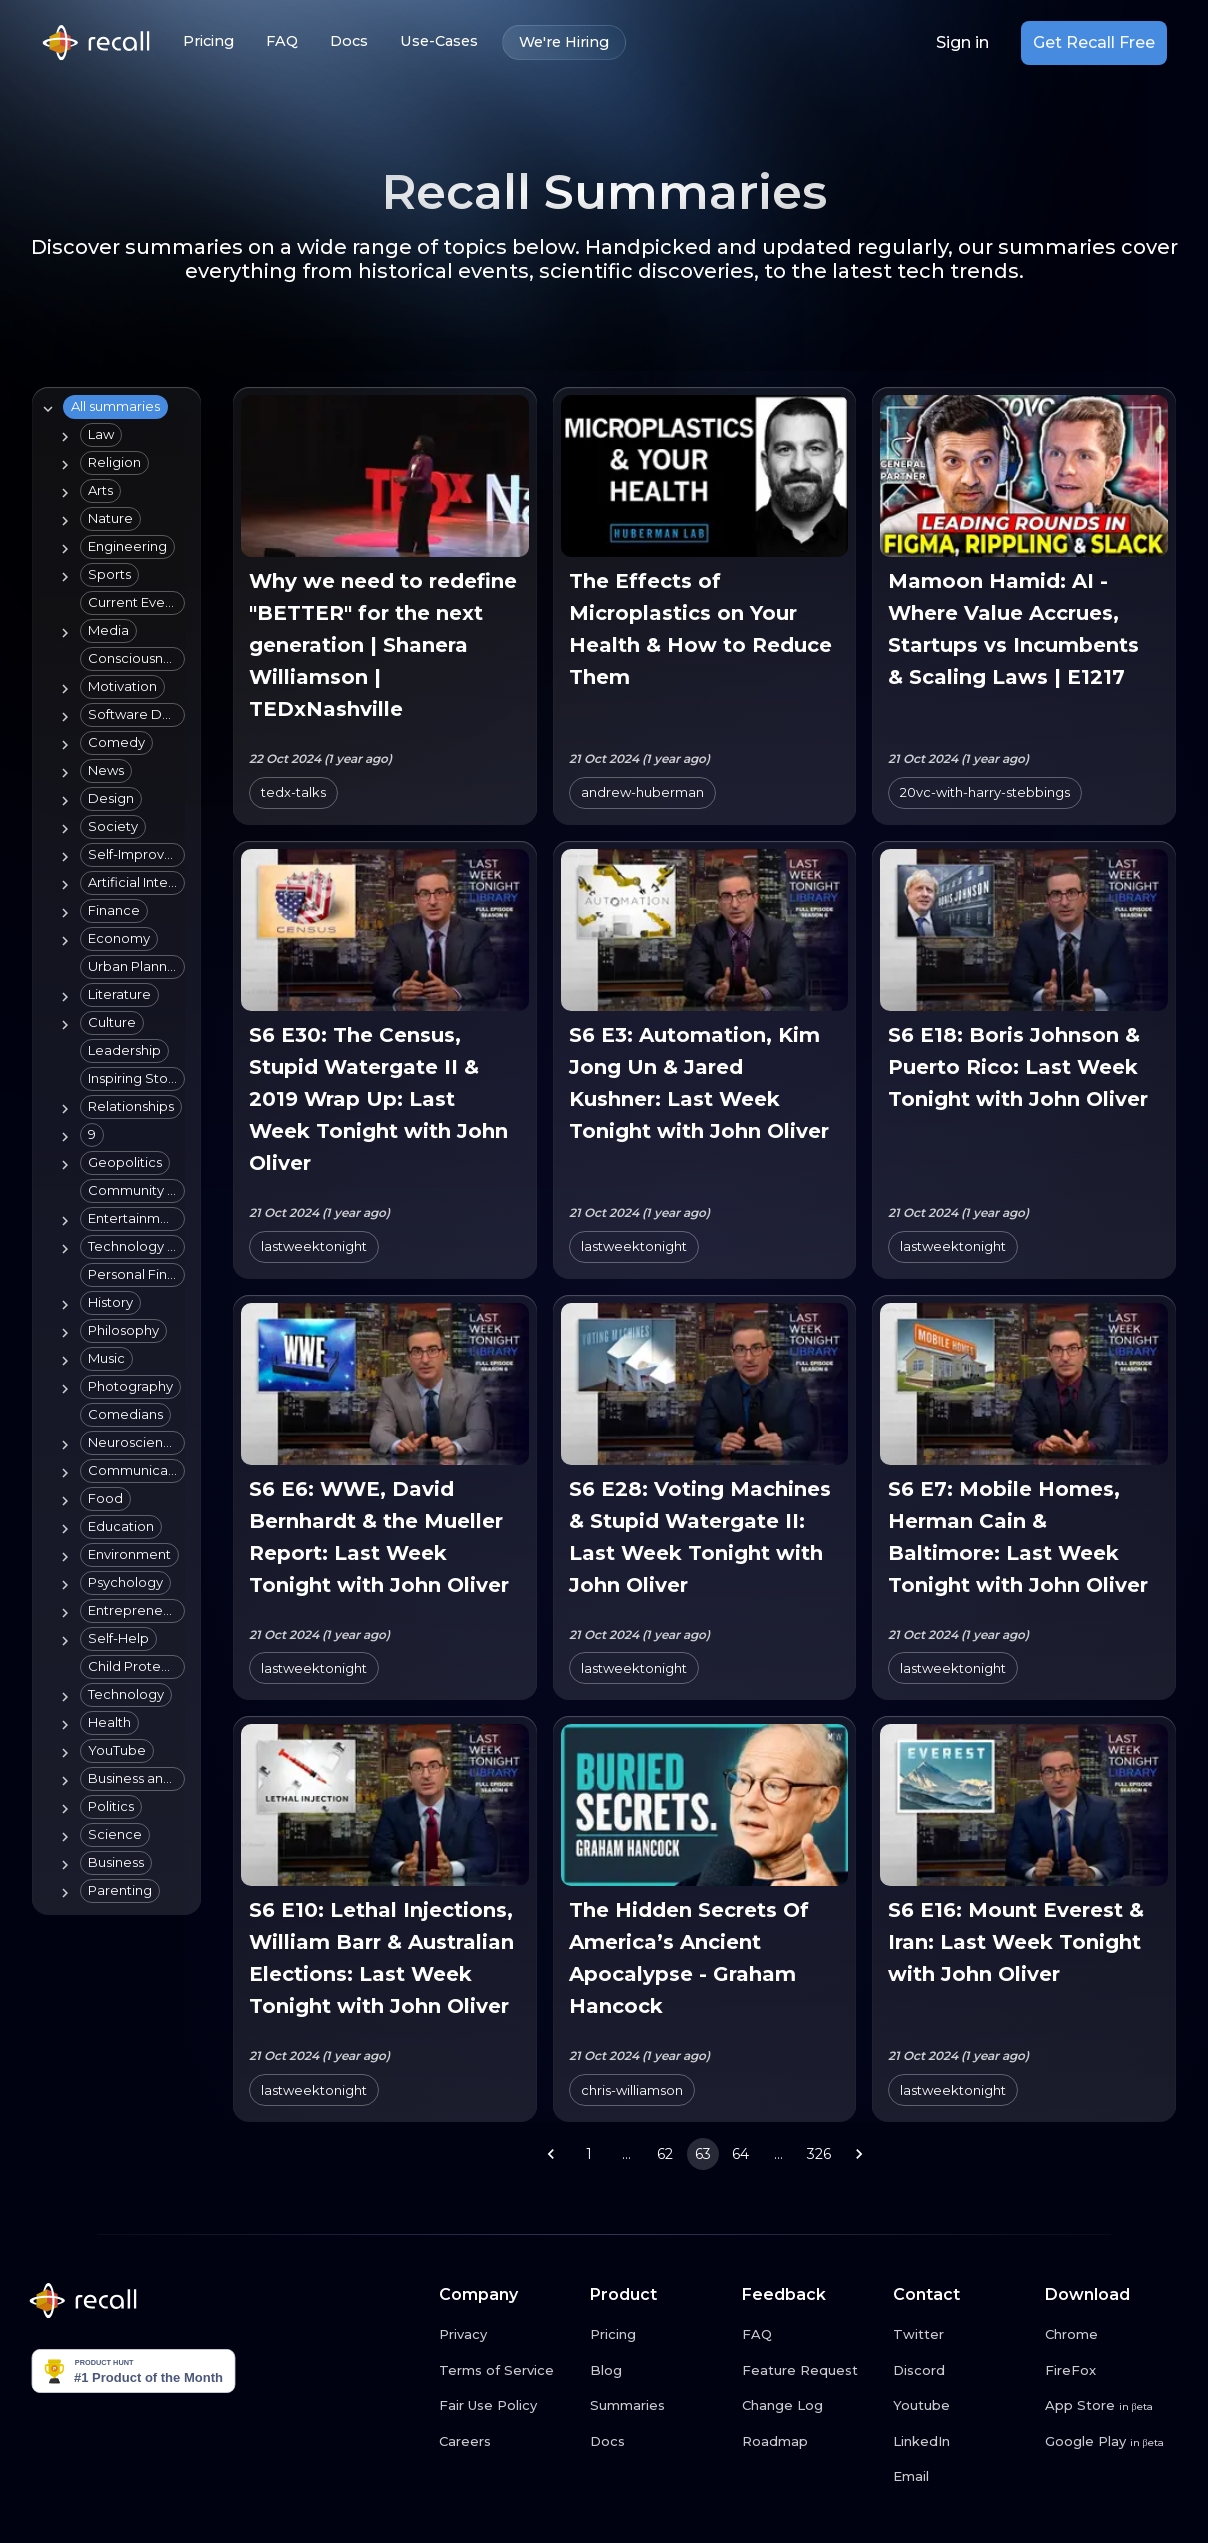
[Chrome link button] (1113, 2335)
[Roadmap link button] (810, 2442)
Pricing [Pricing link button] (208, 41)
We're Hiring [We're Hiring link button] (564, 42)
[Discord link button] (961, 2371)
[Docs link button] (658, 2442)
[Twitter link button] (961, 2335)
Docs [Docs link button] (349, 41)
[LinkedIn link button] (961, 2442)
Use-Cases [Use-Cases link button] (439, 41)
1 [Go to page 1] (589, 2154)
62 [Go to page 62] (665, 2154)
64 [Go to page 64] (741, 2154)
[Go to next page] (859, 2154)
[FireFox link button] (1113, 2371)
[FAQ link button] (810, 2335)
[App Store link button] (1113, 2406)
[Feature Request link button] (810, 2371)
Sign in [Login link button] (962, 43)
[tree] (112, 1151)
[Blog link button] (658, 2371)
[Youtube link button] (961, 2406)
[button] (115, 407)
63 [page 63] (703, 2154)
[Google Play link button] (1113, 2442)
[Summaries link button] (658, 2406)
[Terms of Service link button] (507, 2371)
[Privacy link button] (507, 2335)
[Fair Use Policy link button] (507, 2406)
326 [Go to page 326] (819, 2154)
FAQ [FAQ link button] (282, 41)
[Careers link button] (507, 2442)
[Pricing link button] (658, 2335)
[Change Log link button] (810, 2406)
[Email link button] (961, 2477)
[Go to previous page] (551, 2154)
